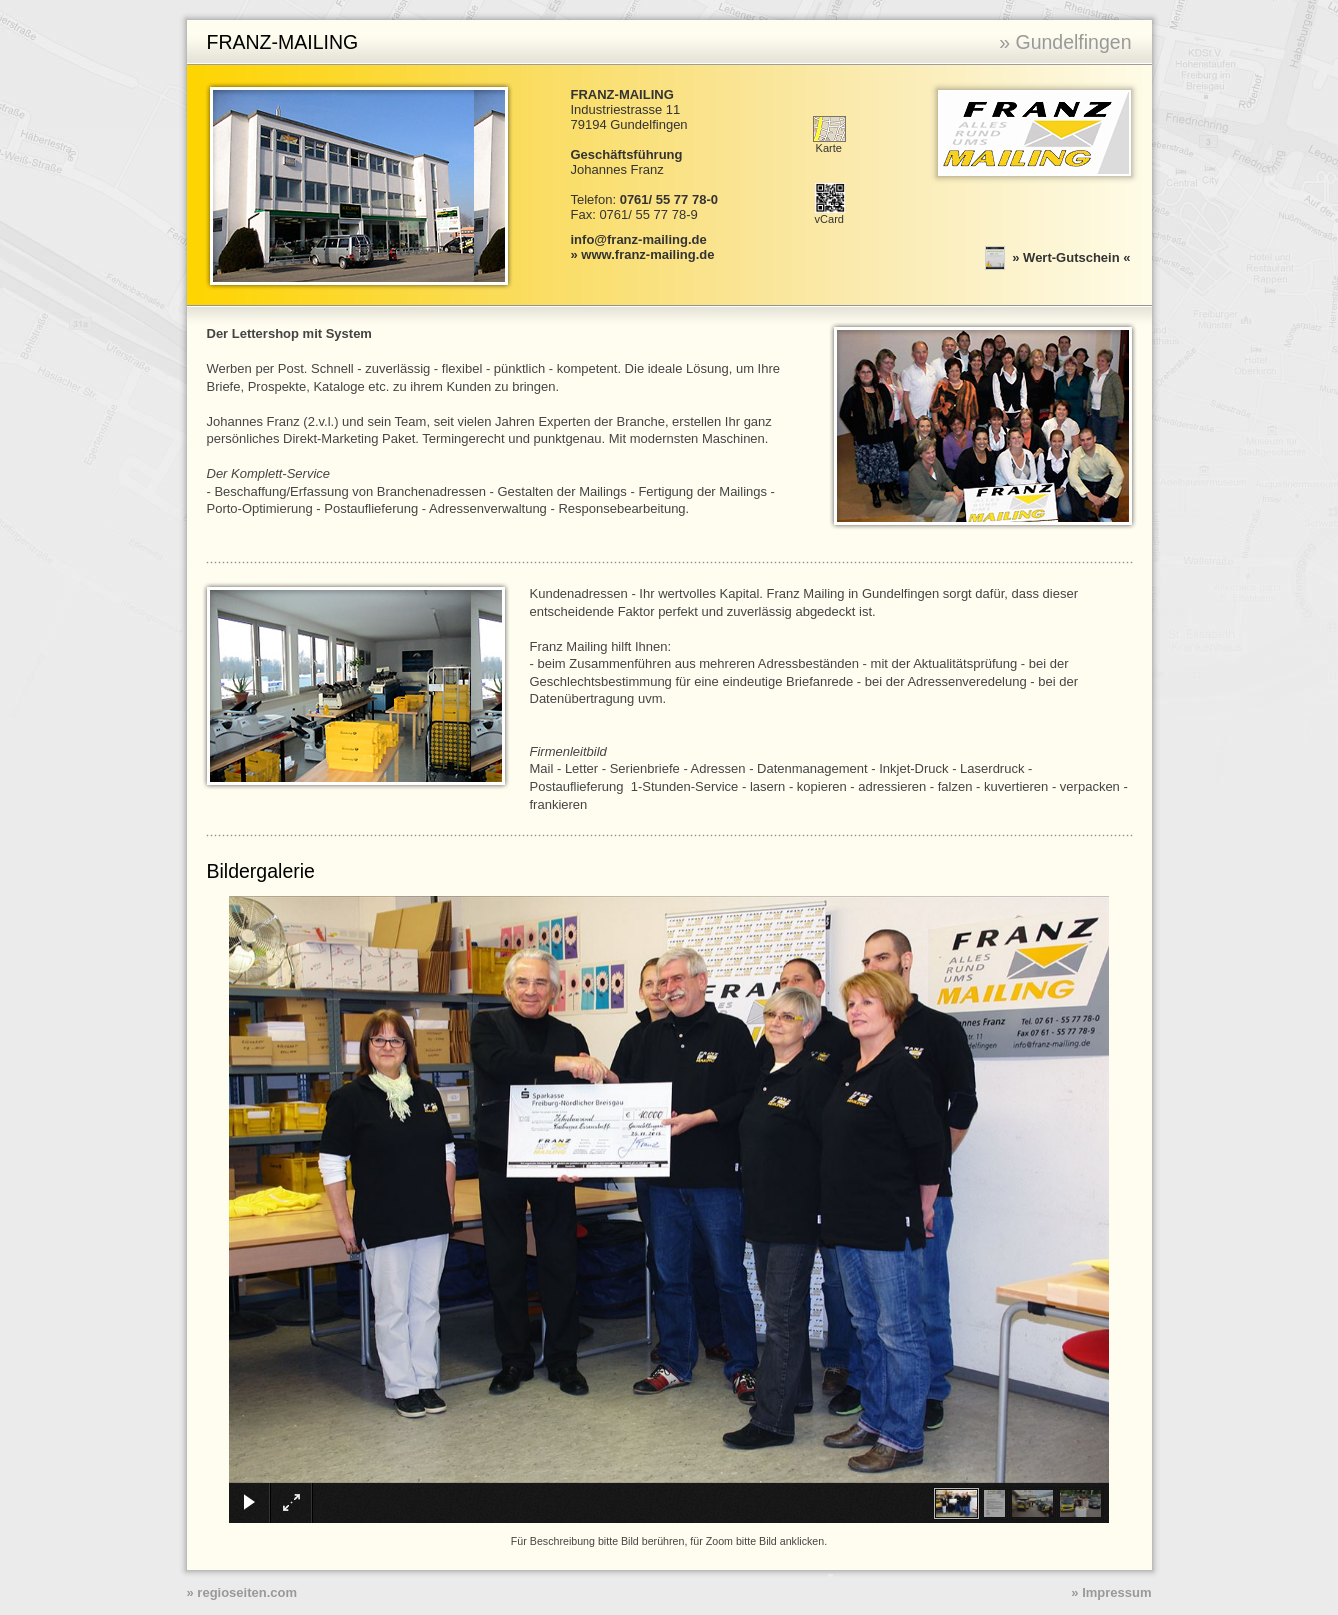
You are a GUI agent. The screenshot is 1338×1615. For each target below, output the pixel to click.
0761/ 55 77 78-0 (669, 199)
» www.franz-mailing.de (643, 254)
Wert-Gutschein (1071, 256)
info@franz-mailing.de (639, 239)
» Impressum (1111, 1592)
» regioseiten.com (242, 1592)
